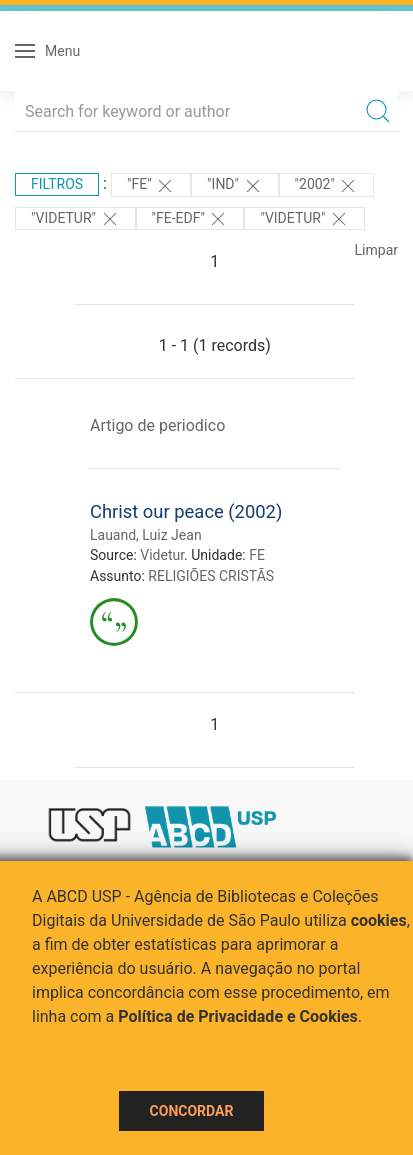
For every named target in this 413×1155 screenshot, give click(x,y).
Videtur (162, 555)
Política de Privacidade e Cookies (238, 1016)
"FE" (151, 186)
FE (257, 555)
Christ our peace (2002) (186, 511)
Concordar (192, 1111)
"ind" (234, 186)
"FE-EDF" (190, 219)
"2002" (327, 186)
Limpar (376, 250)
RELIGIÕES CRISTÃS (211, 576)
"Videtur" (75, 219)
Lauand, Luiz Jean (146, 535)
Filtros (57, 184)
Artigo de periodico (157, 425)
